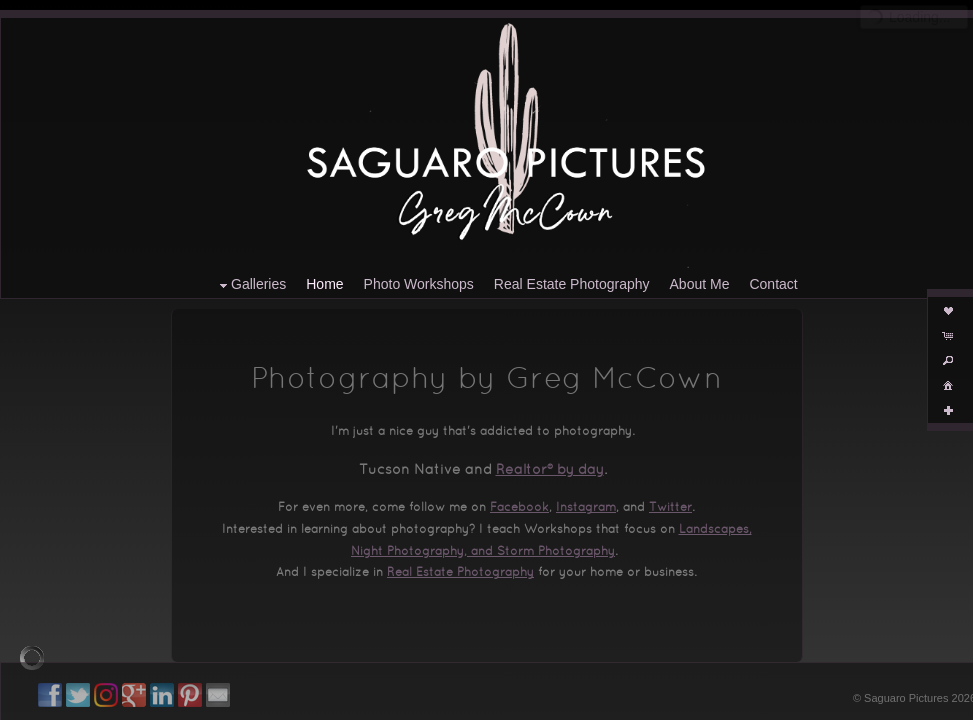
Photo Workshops (419, 284)
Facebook (519, 508)
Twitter (670, 508)
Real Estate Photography (572, 284)
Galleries (250, 285)
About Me (700, 284)
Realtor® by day (550, 470)
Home (324, 284)
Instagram (586, 508)
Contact (773, 284)
